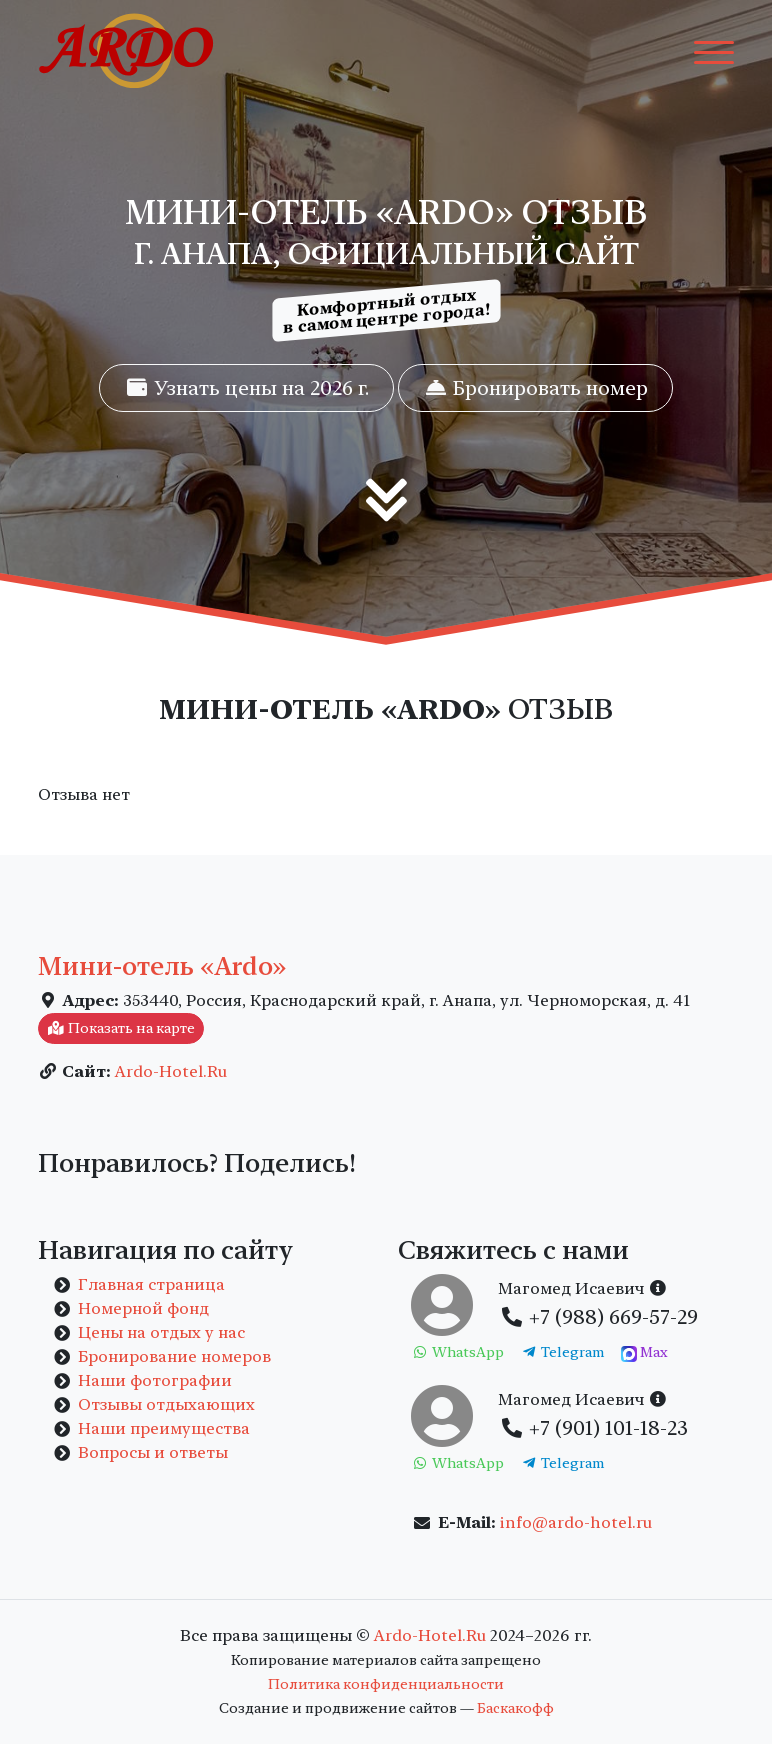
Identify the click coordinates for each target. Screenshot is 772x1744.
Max (644, 1353)
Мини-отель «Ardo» (162, 966)
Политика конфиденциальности (386, 1684)
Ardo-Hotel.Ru (171, 1071)
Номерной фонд (143, 1308)
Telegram (563, 1352)
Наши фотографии (155, 1380)
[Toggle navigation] (714, 51)
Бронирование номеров (174, 1356)
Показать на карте (121, 1028)
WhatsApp (457, 1352)
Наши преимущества (164, 1428)
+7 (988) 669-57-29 (598, 1317)
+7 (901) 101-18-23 (593, 1428)
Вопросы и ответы (153, 1452)
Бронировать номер (535, 388)
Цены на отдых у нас (161, 1332)
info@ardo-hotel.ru (576, 1522)
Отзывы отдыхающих (166, 1404)
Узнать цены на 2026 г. (246, 388)
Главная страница (151, 1284)
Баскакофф (515, 1708)
